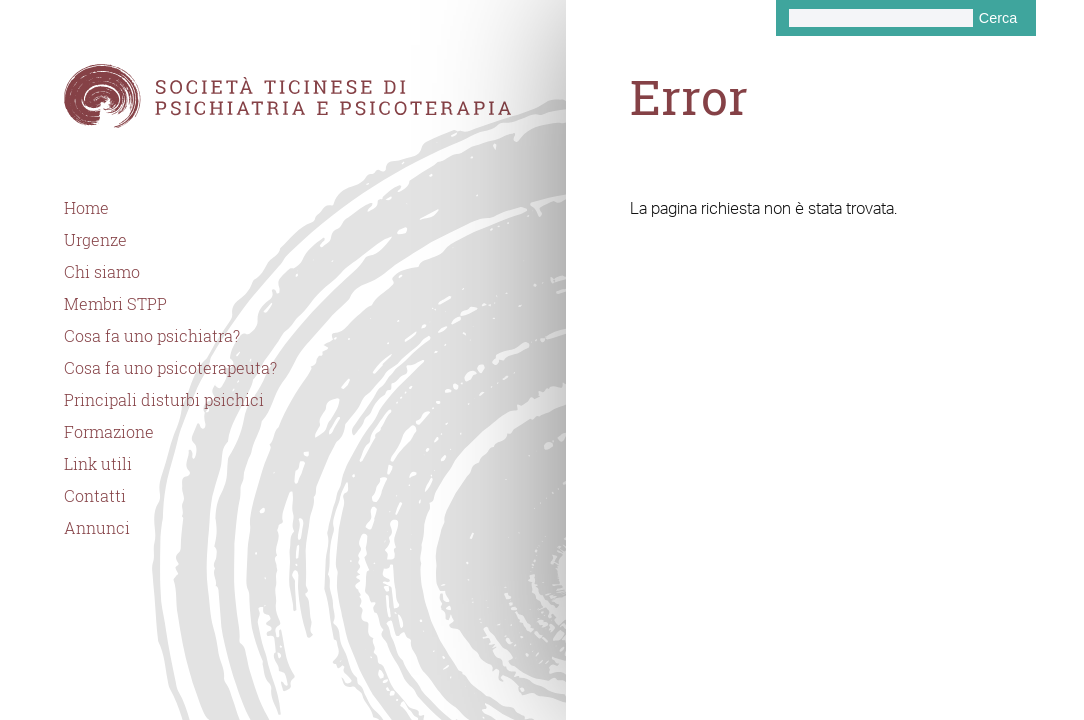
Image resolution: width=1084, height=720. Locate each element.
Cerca (998, 18)
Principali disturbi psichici (164, 400)
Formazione (109, 432)
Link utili (98, 464)
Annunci (97, 528)
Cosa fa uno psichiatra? (152, 336)
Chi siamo (102, 272)
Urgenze (95, 240)
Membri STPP (115, 304)
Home (86, 208)
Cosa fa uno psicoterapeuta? (170, 368)
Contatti (95, 496)
